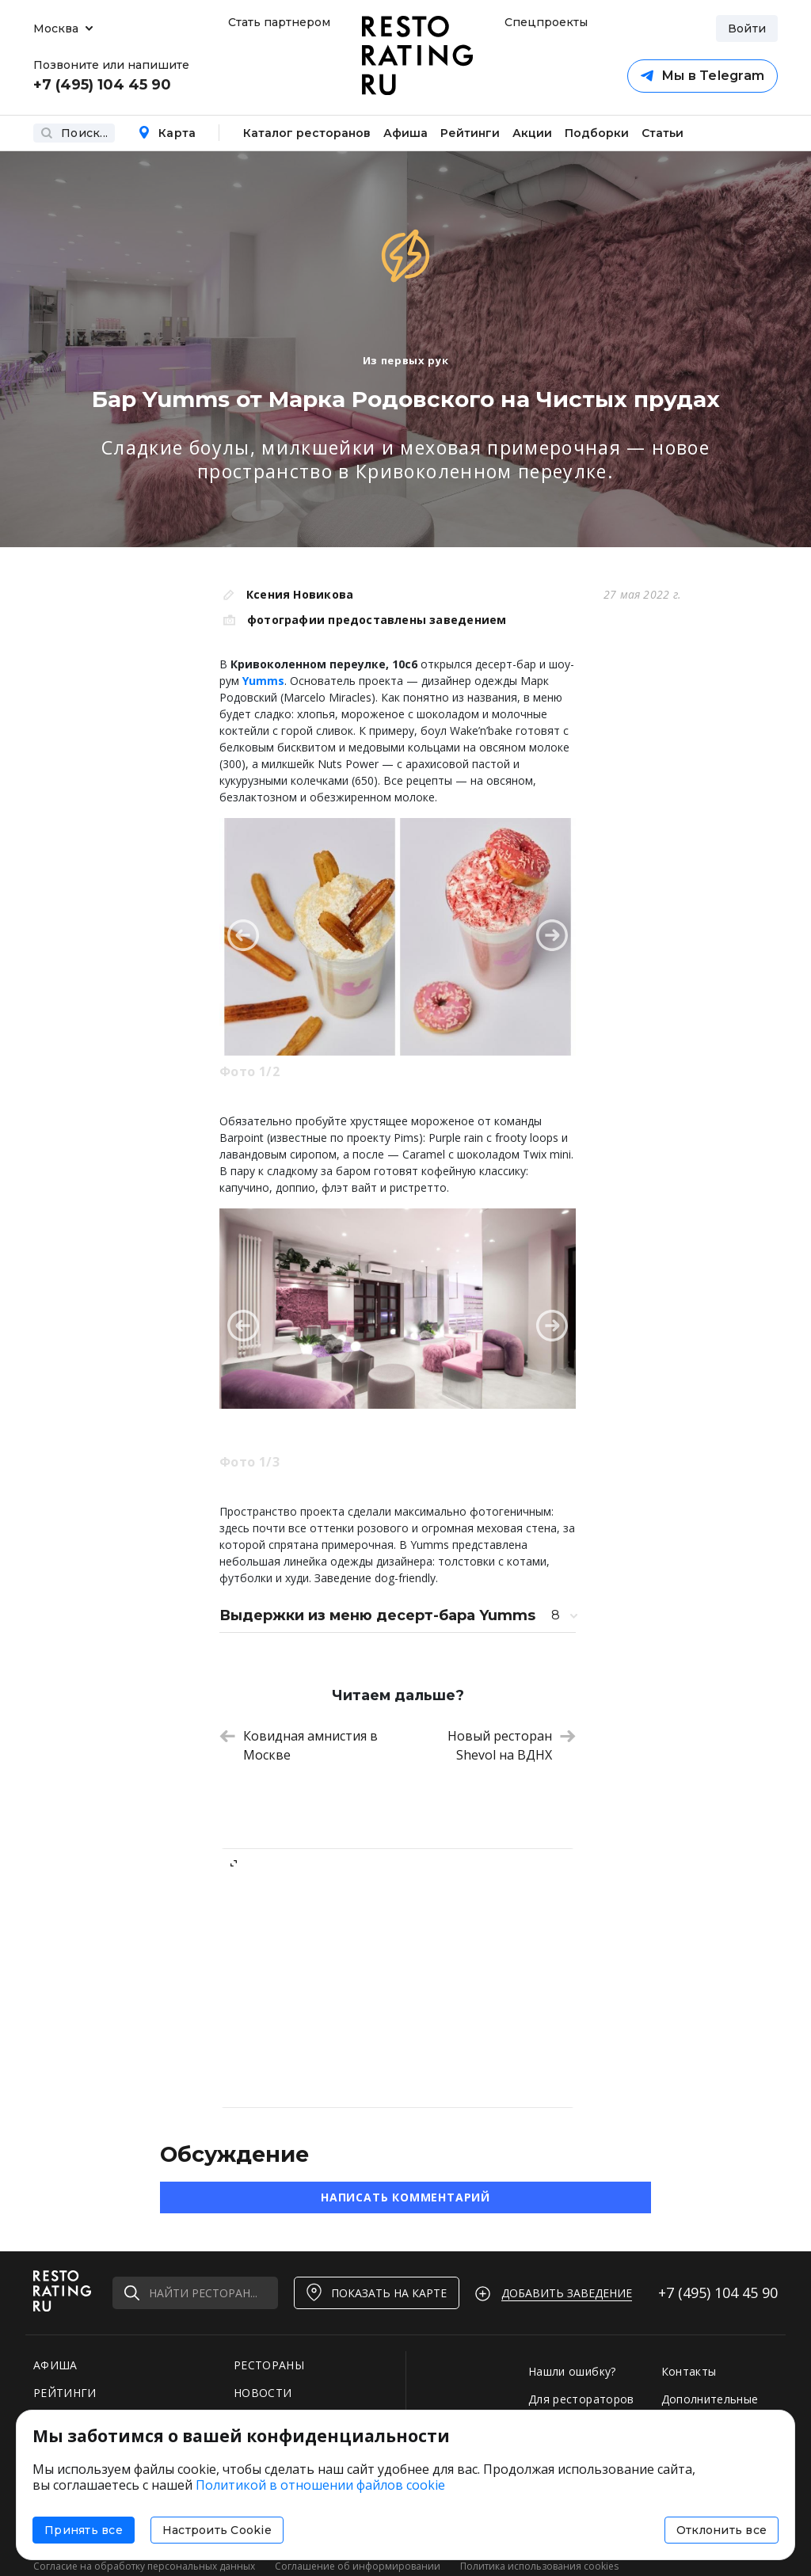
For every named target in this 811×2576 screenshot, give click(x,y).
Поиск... (74, 133)
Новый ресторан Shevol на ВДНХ (511, 1745)
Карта (167, 133)
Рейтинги (470, 133)
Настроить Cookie (217, 2530)
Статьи (662, 133)
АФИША (55, 2364)
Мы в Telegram (702, 75)
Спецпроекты (544, 22)
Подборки (597, 133)
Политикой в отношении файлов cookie (320, 2485)
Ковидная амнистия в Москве (298, 1745)
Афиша (405, 133)
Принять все (83, 2530)
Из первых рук (405, 360)
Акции (532, 133)
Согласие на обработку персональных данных (144, 2566)
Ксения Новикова (299, 594)
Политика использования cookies (539, 2566)
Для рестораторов (581, 2399)
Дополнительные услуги (710, 2406)
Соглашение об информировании (357, 2566)
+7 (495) (718, 2292)
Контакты (689, 2371)
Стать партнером (279, 22)
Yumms (263, 680)
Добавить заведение (566, 2292)
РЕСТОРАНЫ (269, 2364)
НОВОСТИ (262, 2392)
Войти (747, 28)
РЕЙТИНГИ (65, 2392)
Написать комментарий (405, 2197)
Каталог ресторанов (307, 133)
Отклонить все (721, 2530)
